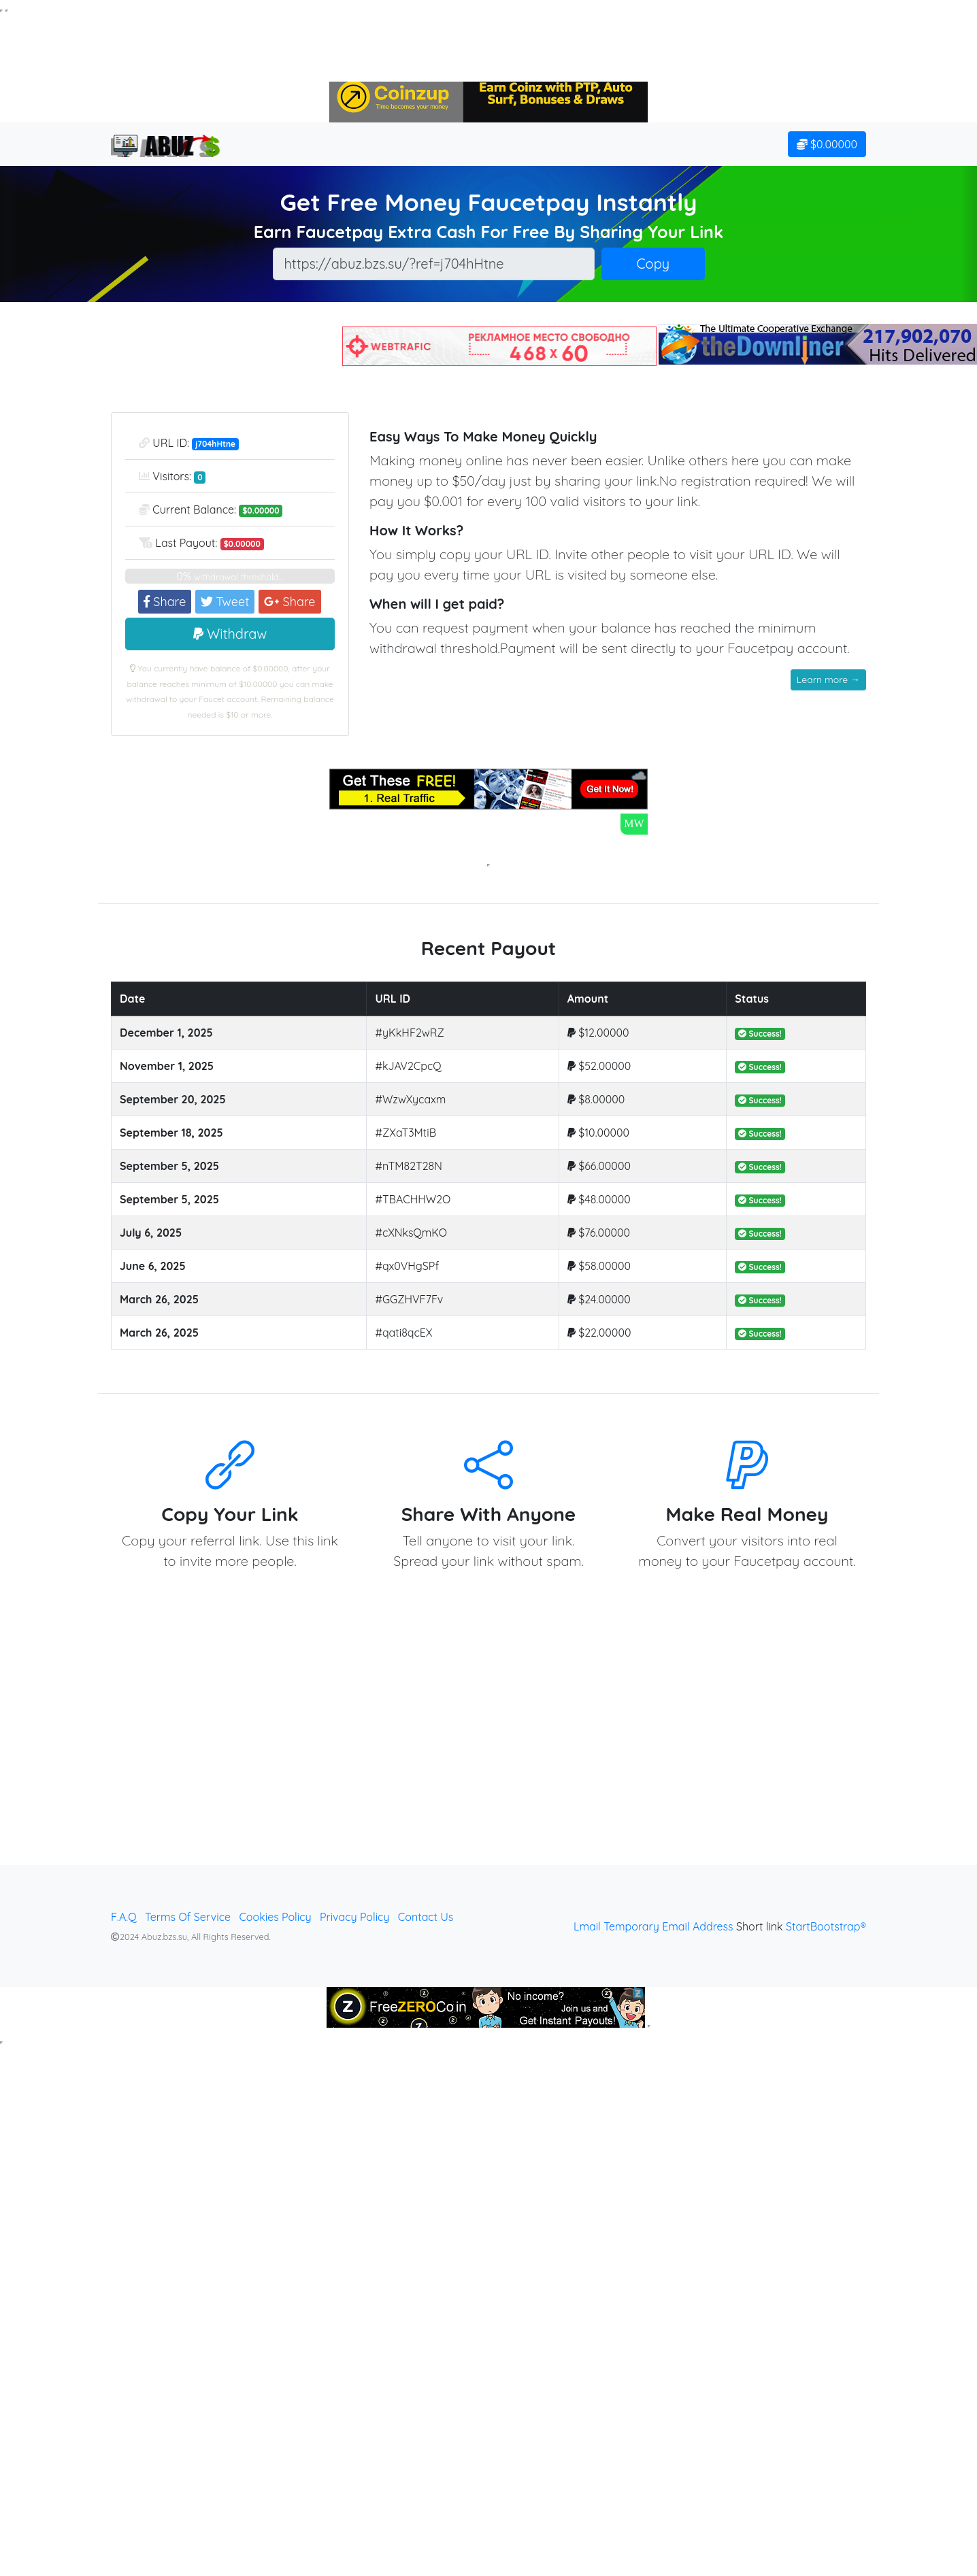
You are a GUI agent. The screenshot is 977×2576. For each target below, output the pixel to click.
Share (165, 601)
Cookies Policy (275, 1917)
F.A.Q (124, 1917)
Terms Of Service (188, 1917)
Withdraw (230, 633)
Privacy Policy (355, 1917)
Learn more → (828, 679)
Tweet (225, 601)
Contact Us (425, 1917)
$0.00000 (827, 144)
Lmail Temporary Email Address (653, 1926)
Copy (653, 263)
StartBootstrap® (826, 1926)
